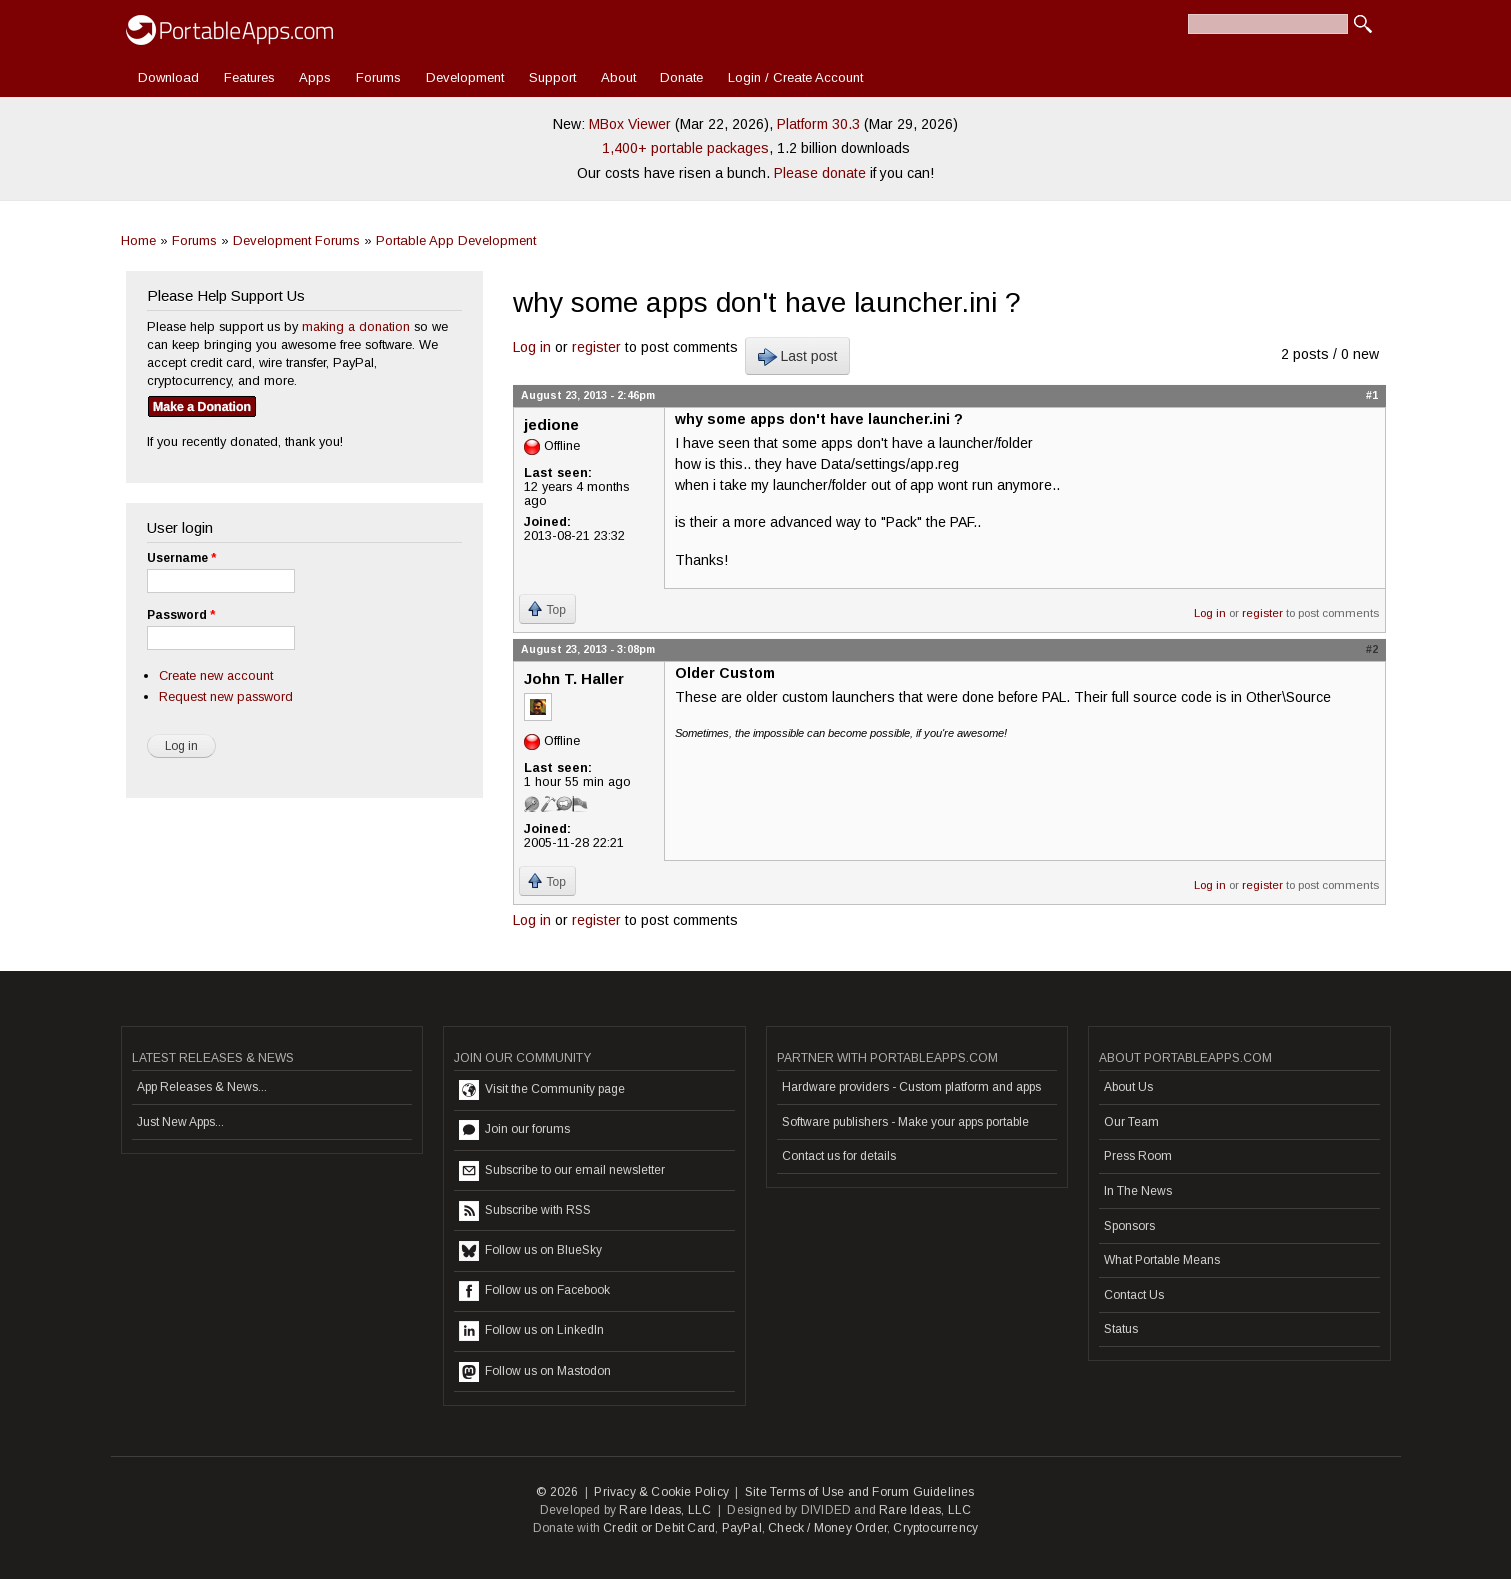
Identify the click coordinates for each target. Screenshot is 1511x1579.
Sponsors (1129, 1226)
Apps (315, 77)
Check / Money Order (827, 1528)
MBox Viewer (630, 124)
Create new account (216, 675)
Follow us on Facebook (534, 1291)
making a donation (356, 326)
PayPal (742, 1528)
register (596, 347)
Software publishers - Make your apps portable (905, 1122)
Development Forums (296, 240)
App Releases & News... (202, 1087)
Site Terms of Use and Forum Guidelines (860, 1492)
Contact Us (1134, 1295)
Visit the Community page (542, 1090)
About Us (1128, 1087)
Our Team (1131, 1122)
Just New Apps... (180, 1122)
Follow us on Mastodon (535, 1372)
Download (168, 77)
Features (249, 77)
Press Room (1138, 1156)
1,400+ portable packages (685, 148)
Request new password (226, 696)
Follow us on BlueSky (530, 1251)
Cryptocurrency (935, 1528)
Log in (532, 347)
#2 (1372, 649)
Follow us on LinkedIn (531, 1331)
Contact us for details (839, 1156)
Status (1121, 1329)
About (618, 77)
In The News (1138, 1191)
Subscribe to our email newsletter (562, 1171)
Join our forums (514, 1130)
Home (138, 240)
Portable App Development (456, 240)
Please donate (820, 173)
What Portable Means (1162, 1260)
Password (181, 615)
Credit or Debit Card (659, 1528)
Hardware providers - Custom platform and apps (911, 1087)
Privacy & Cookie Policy (661, 1492)
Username (181, 558)
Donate (681, 77)
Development (465, 77)
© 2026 (557, 1492)
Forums (378, 77)
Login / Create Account (795, 77)
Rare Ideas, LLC (665, 1510)
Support (552, 77)
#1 (1372, 395)
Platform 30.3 (818, 124)
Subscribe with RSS (525, 1211)
